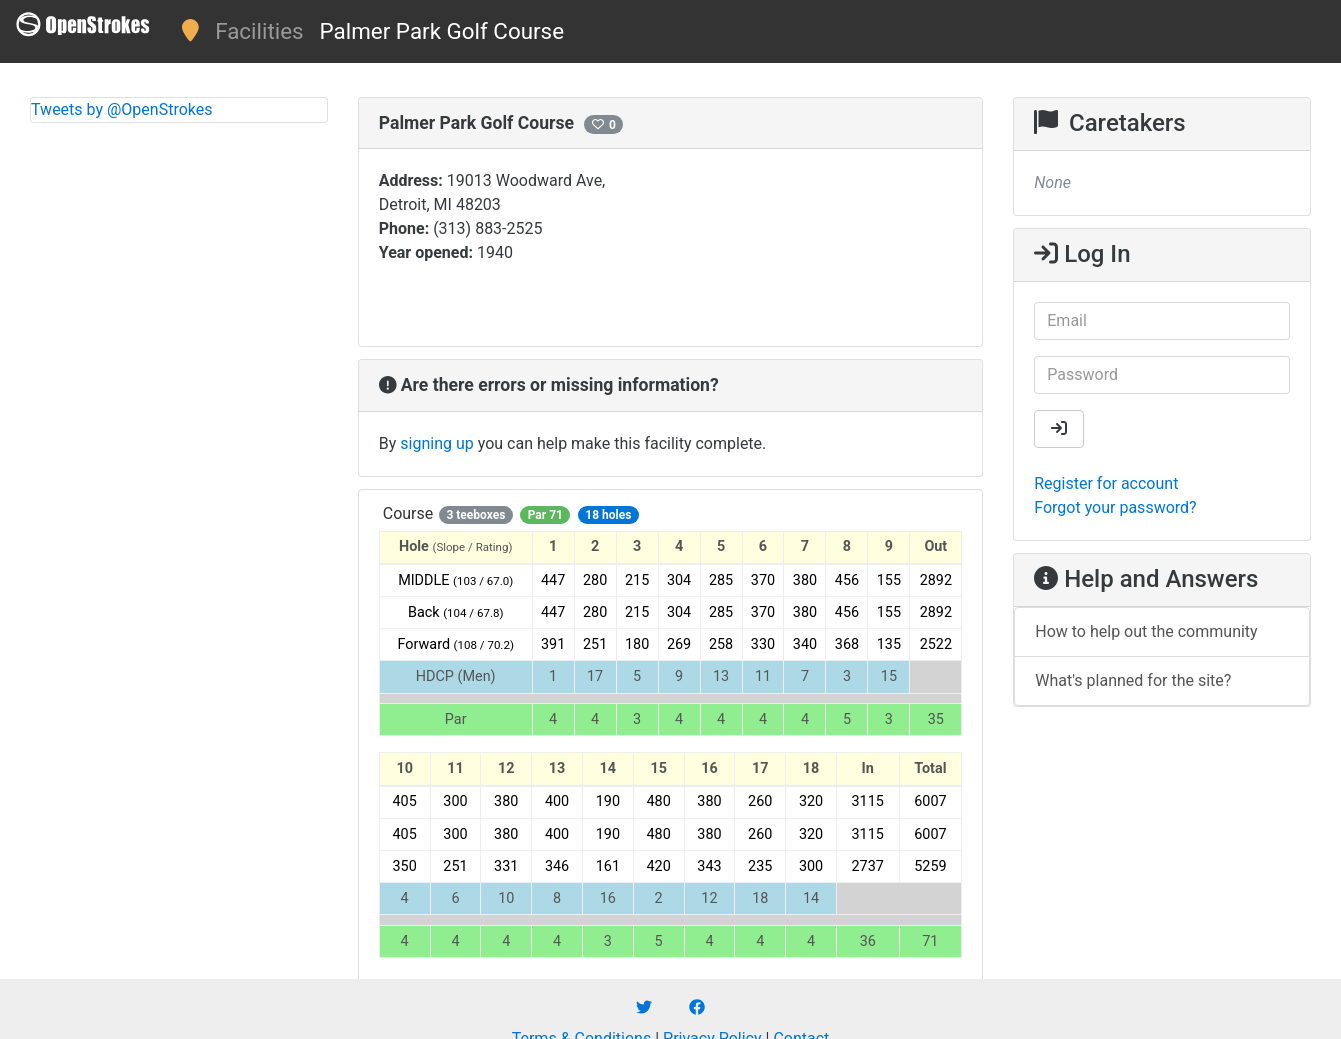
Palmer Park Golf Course (442, 31)
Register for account (1106, 483)
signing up (436, 443)
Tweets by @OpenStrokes (122, 109)
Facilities (259, 31)
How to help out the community (1146, 631)
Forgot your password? (1115, 507)
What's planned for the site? (1133, 680)
